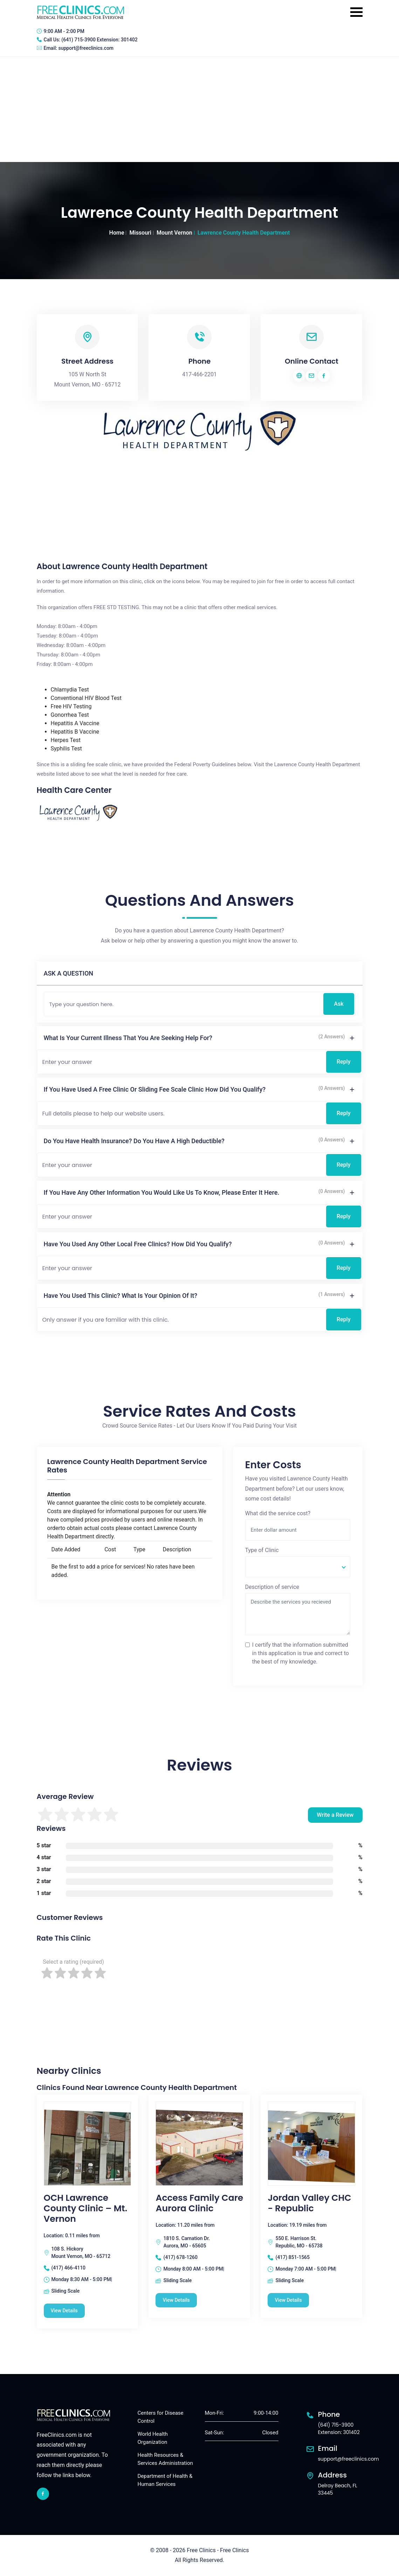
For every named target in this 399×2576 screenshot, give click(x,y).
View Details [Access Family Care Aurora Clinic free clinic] (176, 2300)
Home (116, 232)
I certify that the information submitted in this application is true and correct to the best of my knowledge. (300, 1653)
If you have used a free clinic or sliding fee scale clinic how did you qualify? (155, 1089)
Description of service (272, 1587)
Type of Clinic (262, 1550)
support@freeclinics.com (85, 48)
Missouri (140, 232)
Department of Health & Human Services (165, 2480)
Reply (344, 1061)
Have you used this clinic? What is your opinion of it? (121, 1295)
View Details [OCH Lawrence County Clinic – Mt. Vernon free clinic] (64, 2310)
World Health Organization (153, 2438)
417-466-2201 (199, 374)
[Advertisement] (199, 109)
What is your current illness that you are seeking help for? (128, 1037)
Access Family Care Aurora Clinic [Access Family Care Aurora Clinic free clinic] (199, 2203)
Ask (338, 1003)
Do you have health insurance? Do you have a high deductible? (134, 1141)
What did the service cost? (278, 1513)
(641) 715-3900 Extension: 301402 (99, 39)
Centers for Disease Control (161, 2417)
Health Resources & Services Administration (165, 2459)
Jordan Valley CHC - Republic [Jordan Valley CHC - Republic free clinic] (309, 2203)
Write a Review (335, 1815)
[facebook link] (43, 2494)
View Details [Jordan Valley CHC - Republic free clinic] (288, 2300)
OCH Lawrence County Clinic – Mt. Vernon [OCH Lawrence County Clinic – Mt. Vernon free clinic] (86, 2208)
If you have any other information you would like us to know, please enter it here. (162, 1192)
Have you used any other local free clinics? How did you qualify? (138, 1244)
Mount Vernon (174, 232)
